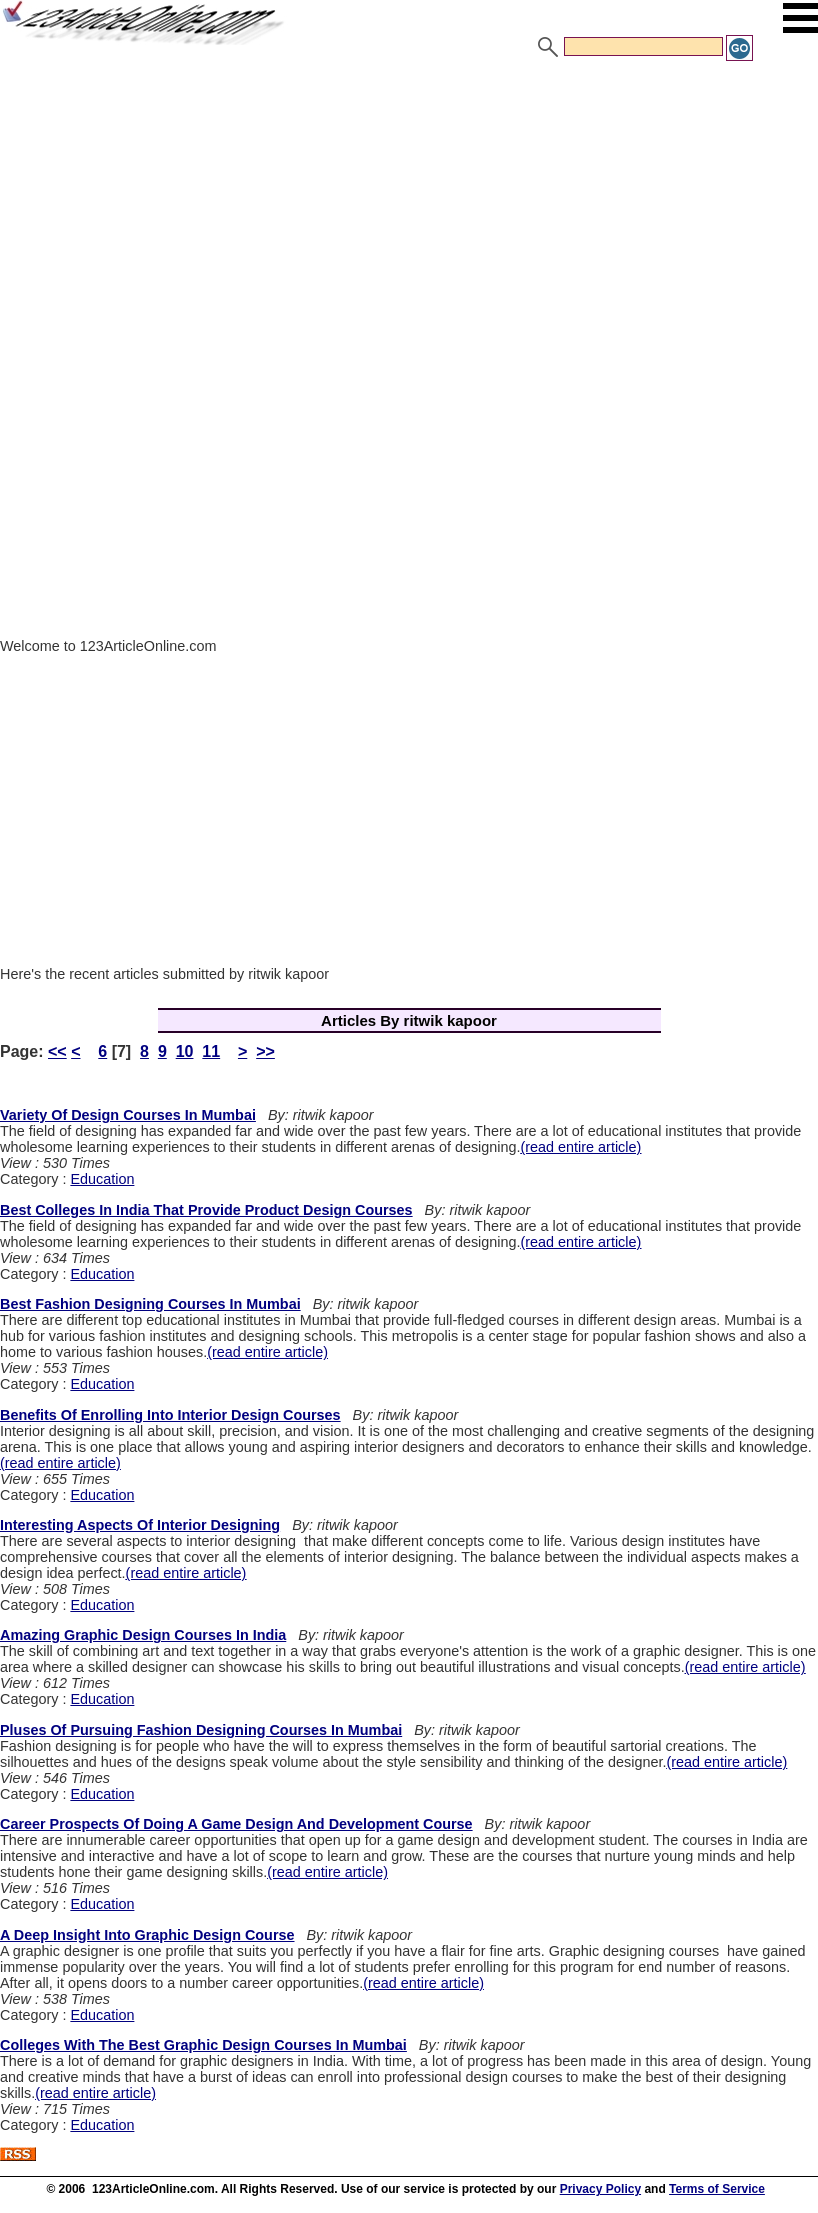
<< (57, 1051)
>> (265, 1051)
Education (102, 1179)
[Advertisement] (409, 213)
